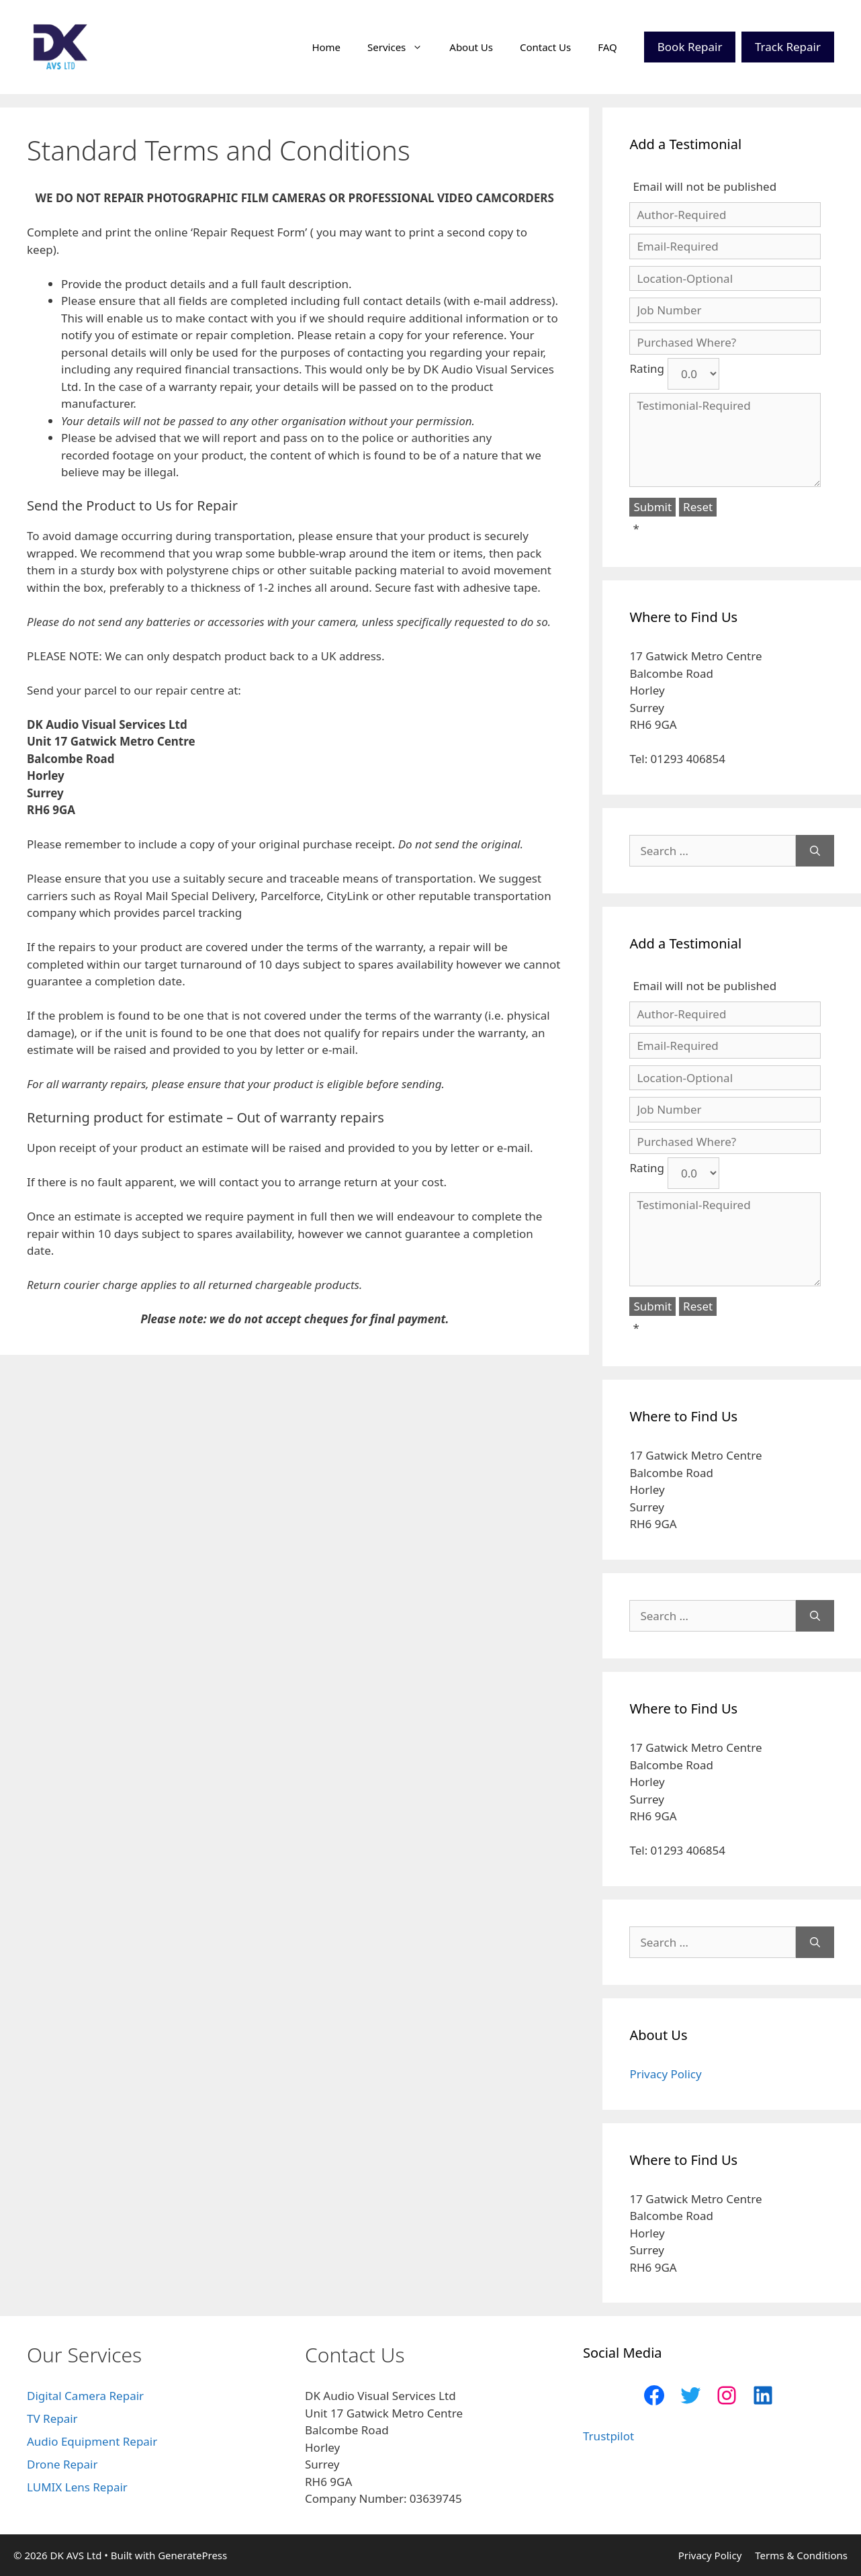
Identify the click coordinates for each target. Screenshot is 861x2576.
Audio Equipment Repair (92, 2441)
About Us (471, 47)
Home (326, 47)
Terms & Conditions (801, 2555)
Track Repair (788, 46)
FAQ (607, 47)
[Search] (815, 851)
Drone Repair (62, 2464)
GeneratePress (192, 2555)
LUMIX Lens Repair (77, 2487)
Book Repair (690, 46)
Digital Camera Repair (85, 2395)
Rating (646, 368)
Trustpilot (608, 2436)
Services (401, 47)
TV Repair (52, 2418)
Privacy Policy (665, 2074)
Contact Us (545, 47)
